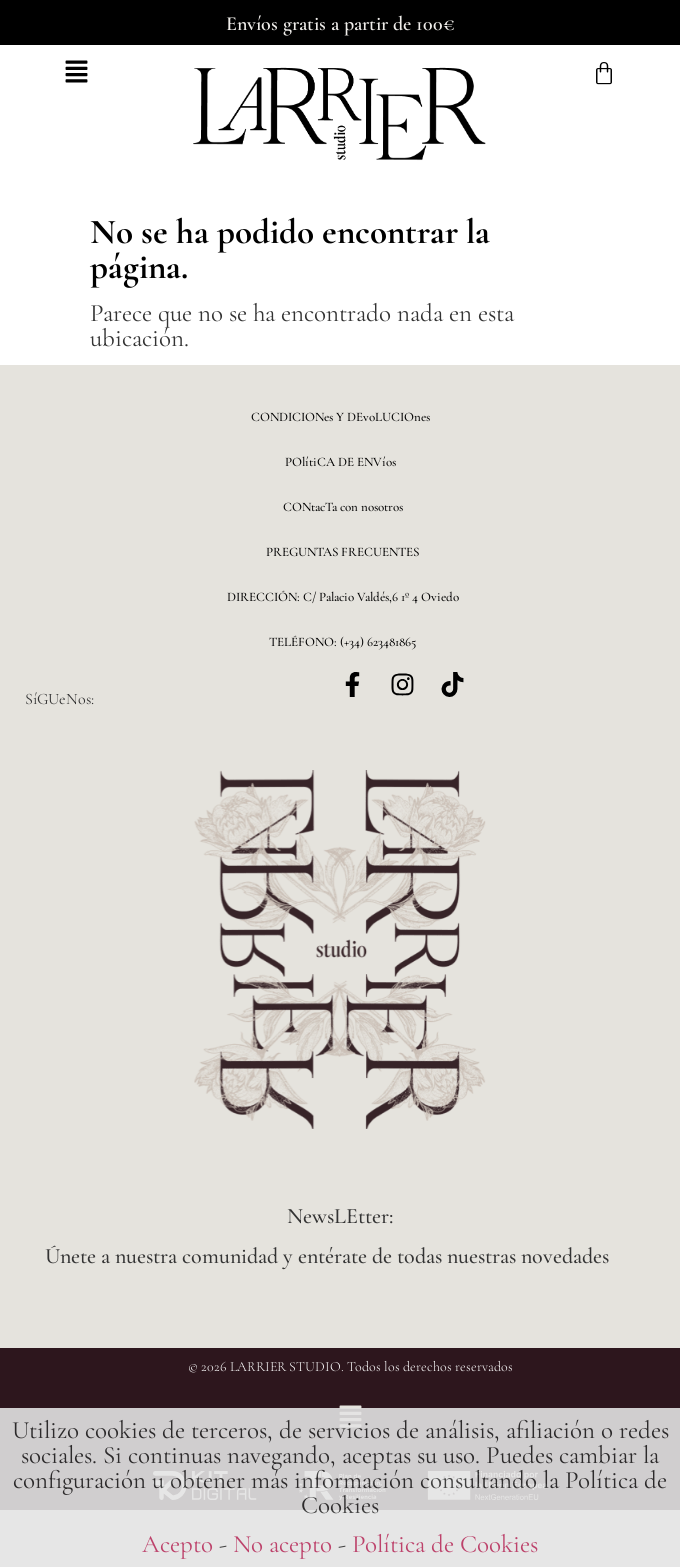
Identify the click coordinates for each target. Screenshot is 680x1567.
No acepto (282, 1544)
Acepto (177, 1544)
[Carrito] (604, 74)
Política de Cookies (445, 1544)
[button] (76, 74)
